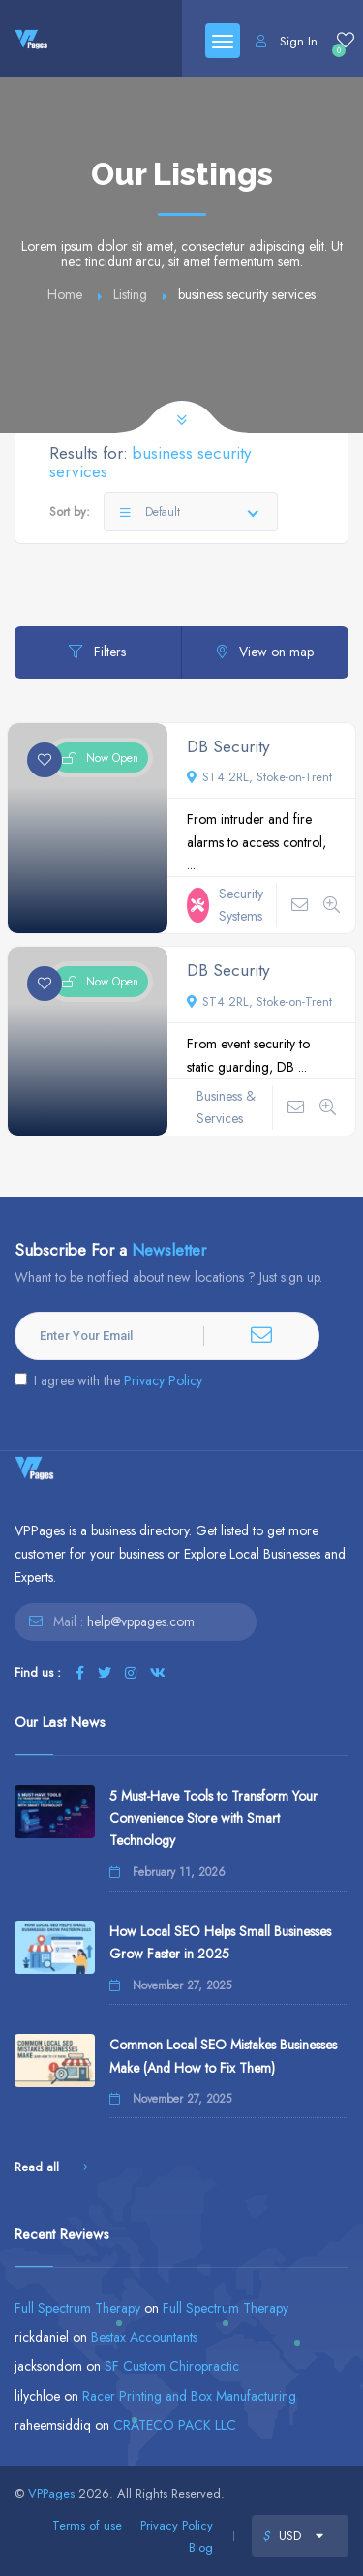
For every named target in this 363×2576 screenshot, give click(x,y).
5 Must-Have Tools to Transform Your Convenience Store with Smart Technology (213, 1818)
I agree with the (108, 1380)
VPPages (51, 2493)
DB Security (228, 746)
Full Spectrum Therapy (77, 2308)
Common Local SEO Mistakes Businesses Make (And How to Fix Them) (223, 2055)
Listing (130, 294)
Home (64, 294)
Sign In (287, 41)
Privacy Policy (163, 1380)
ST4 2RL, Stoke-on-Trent (259, 777)
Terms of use (87, 2525)
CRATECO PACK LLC (174, 2425)
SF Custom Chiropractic (172, 2366)
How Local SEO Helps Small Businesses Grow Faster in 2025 (220, 1942)
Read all (51, 2167)
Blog (201, 2547)
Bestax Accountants (144, 2337)
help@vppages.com (141, 1621)
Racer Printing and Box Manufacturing (189, 2396)
